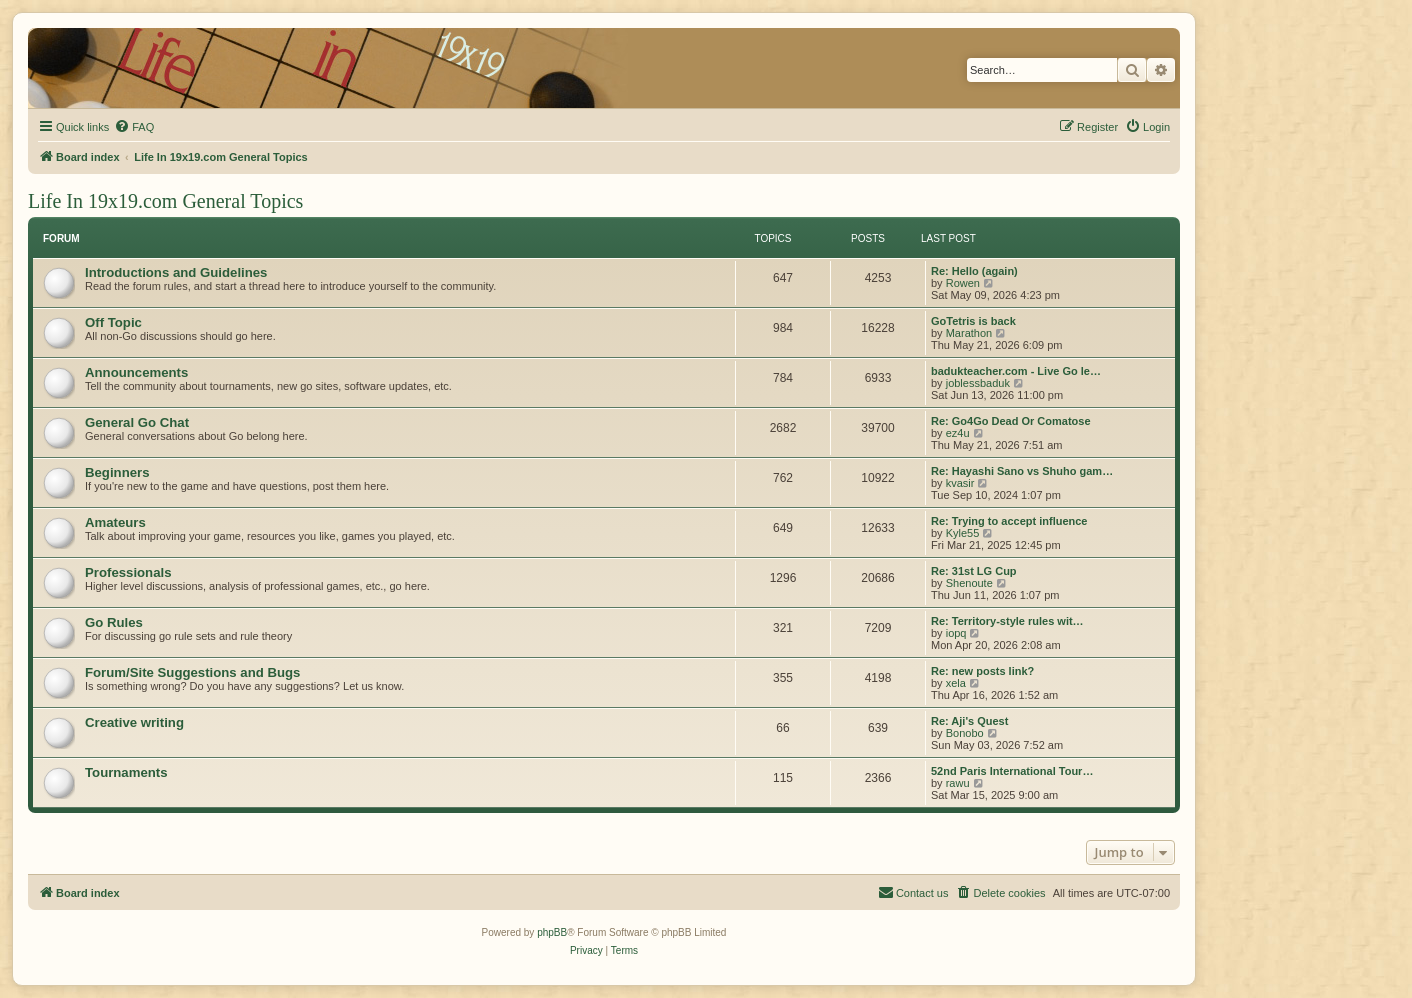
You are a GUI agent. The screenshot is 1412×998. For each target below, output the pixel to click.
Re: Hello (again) (974, 271)
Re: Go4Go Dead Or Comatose (1011, 421)
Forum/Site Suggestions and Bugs (192, 672)
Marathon (969, 333)
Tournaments (126, 772)
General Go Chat (137, 422)
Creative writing (134, 722)
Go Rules (114, 622)
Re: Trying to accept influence (1009, 521)
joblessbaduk (978, 383)
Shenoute (969, 583)
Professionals (128, 572)
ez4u (958, 433)
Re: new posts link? (982, 671)
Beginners (117, 472)
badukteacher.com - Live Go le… (1016, 371)
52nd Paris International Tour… (1012, 771)
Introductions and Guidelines (176, 272)
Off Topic (113, 322)
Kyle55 (963, 533)
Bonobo (965, 733)
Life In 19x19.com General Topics (165, 201)
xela (956, 683)
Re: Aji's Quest (969, 721)
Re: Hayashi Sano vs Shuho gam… (1022, 471)
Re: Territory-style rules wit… (1007, 621)
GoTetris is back (973, 321)
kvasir (960, 483)
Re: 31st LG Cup (974, 571)
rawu (958, 783)
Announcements (136, 372)
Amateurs (115, 522)
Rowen (963, 283)
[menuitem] (134, 127)
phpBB (552, 932)
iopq (956, 633)
